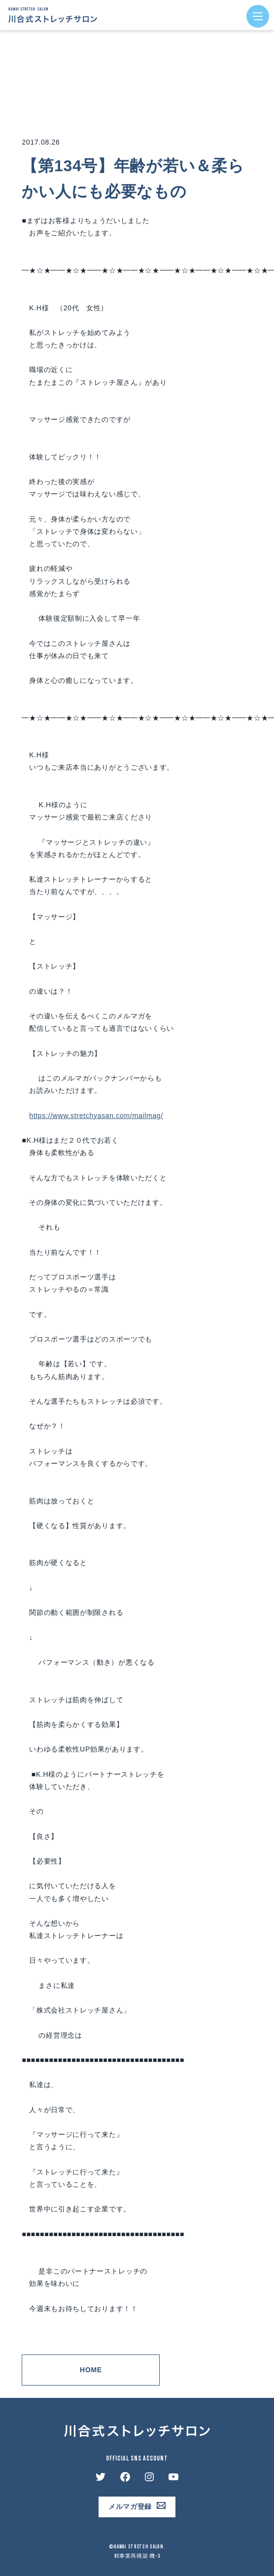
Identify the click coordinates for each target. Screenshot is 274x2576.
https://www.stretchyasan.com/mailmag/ (96, 1116)
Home (91, 2370)
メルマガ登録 (130, 2506)
